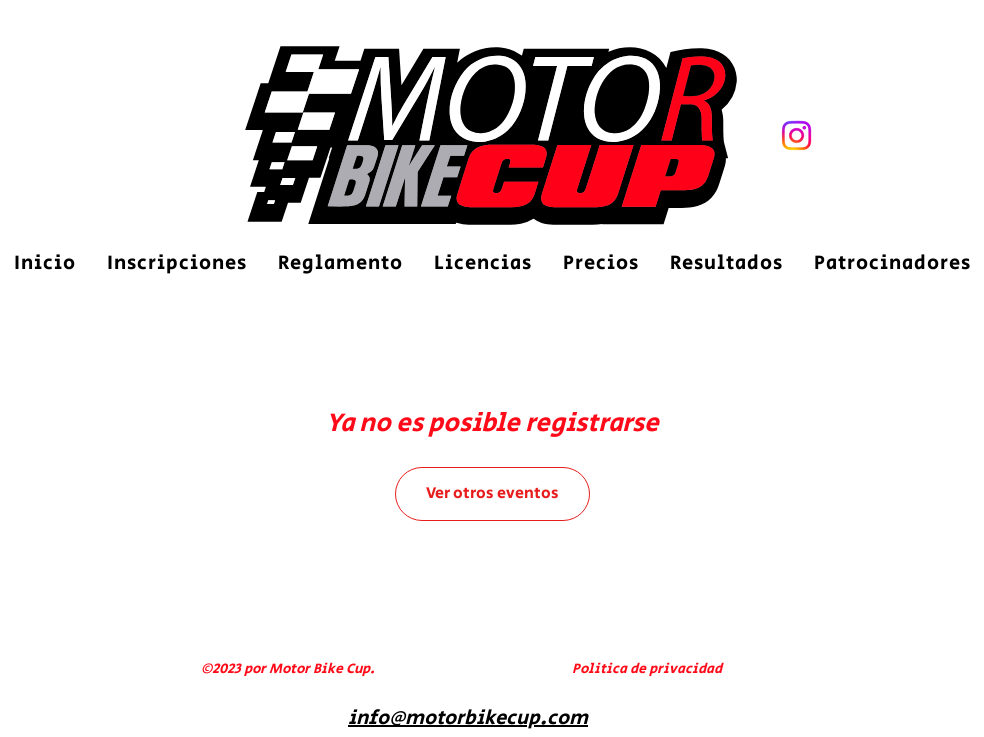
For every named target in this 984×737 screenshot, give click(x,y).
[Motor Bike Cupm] (796, 135)
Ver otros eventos (492, 493)
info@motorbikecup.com (468, 718)
